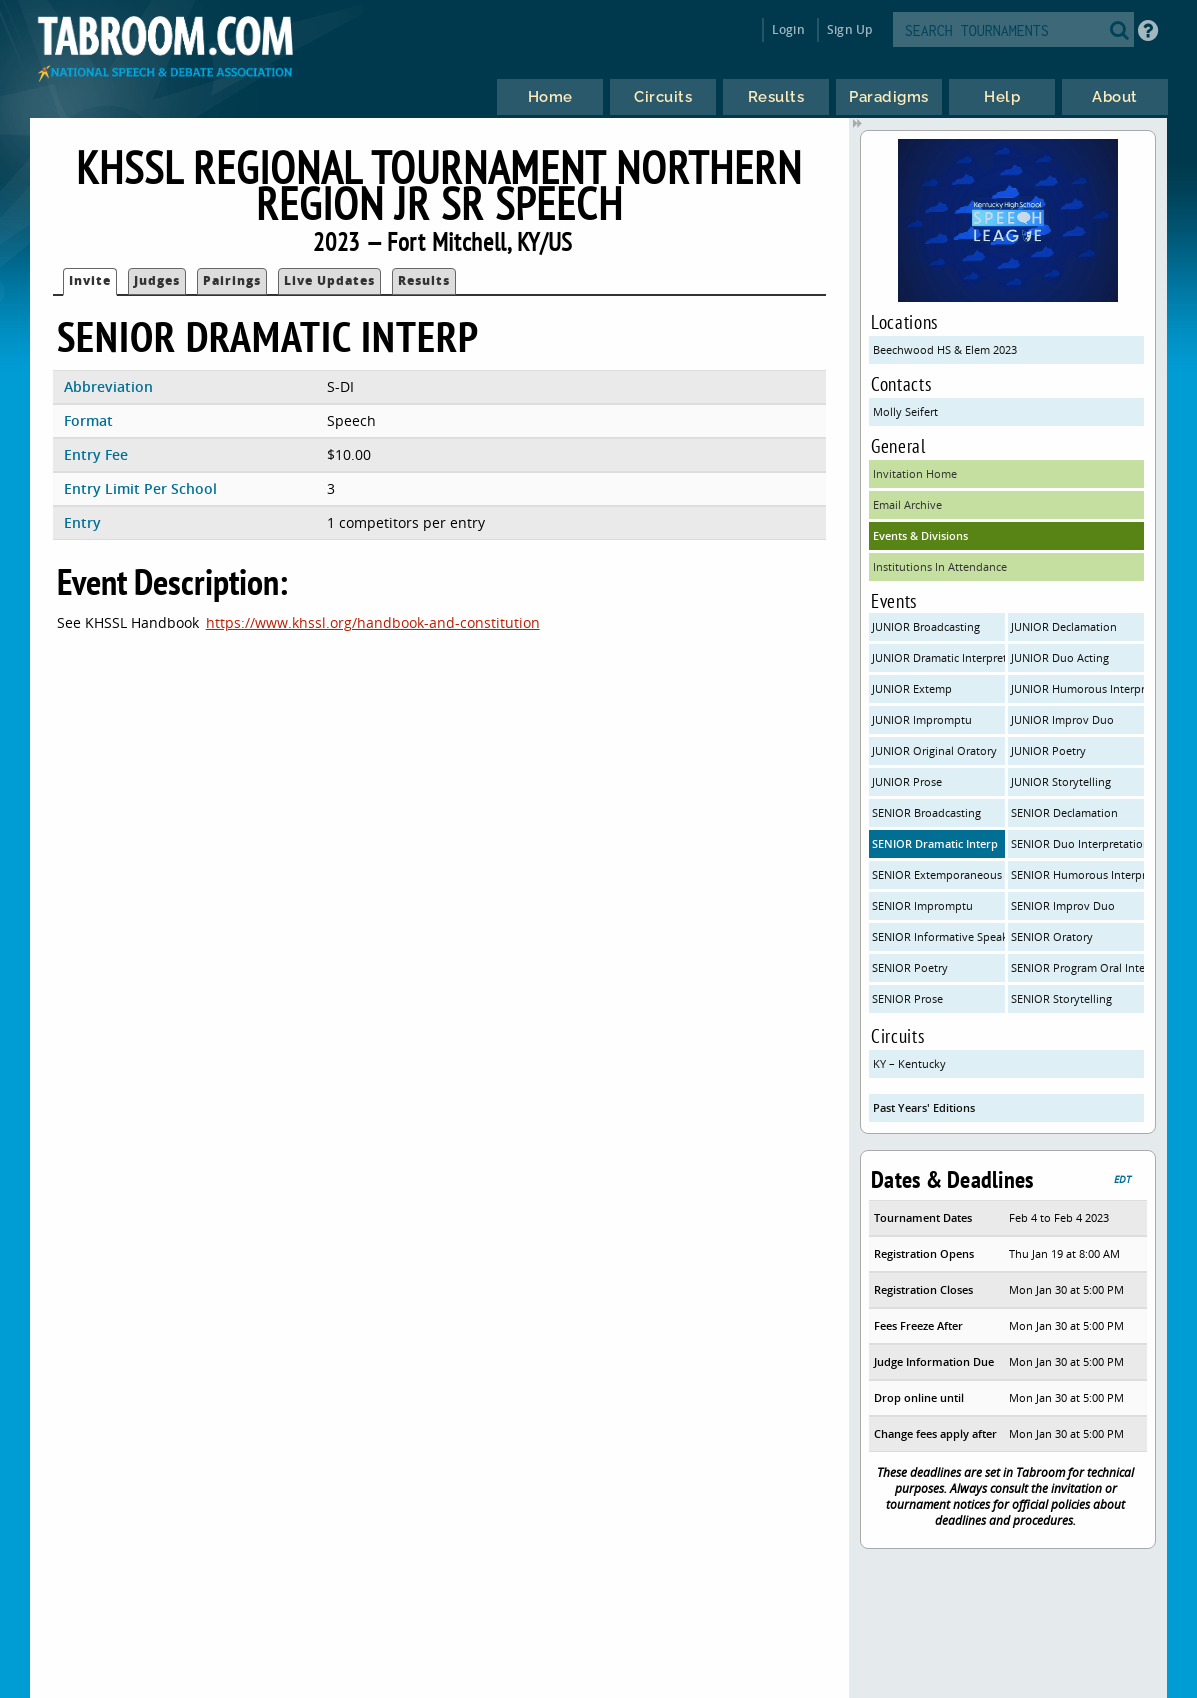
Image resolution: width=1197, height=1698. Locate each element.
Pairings (232, 280)
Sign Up (849, 29)
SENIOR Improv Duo (1063, 905)
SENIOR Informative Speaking (938, 936)
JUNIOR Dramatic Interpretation (938, 657)
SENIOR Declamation (1064, 812)
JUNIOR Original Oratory (934, 750)
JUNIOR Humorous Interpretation (1077, 688)
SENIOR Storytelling (1061, 998)
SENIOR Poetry (910, 967)
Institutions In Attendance (940, 566)
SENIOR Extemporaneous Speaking (938, 874)
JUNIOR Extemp (912, 688)
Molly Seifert (905, 411)
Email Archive (907, 504)
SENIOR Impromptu (922, 905)
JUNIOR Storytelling (1061, 781)
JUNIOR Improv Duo (1062, 719)
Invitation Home (915, 473)
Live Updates (329, 280)
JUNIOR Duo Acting (1060, 657)
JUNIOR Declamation (1064, 626)
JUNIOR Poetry (1048, 750)
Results (424, 280)
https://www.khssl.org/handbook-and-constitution (373, 622)
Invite (90, 280)
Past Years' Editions (924, 1107)
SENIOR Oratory (1052, 936)
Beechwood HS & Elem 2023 (945, 349)
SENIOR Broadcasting (926, 812)
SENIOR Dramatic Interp (935, 843)
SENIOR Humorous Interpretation (1077, 874)
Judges (157, 280)
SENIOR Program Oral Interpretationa (1077, 967)
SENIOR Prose (907, 998)
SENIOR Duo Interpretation (1077, 843)
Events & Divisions (920, 535)
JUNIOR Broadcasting (926, 626)
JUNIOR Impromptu (922, 719)
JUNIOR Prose (907, 781)
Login (788, 29)
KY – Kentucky (909, 1063)
